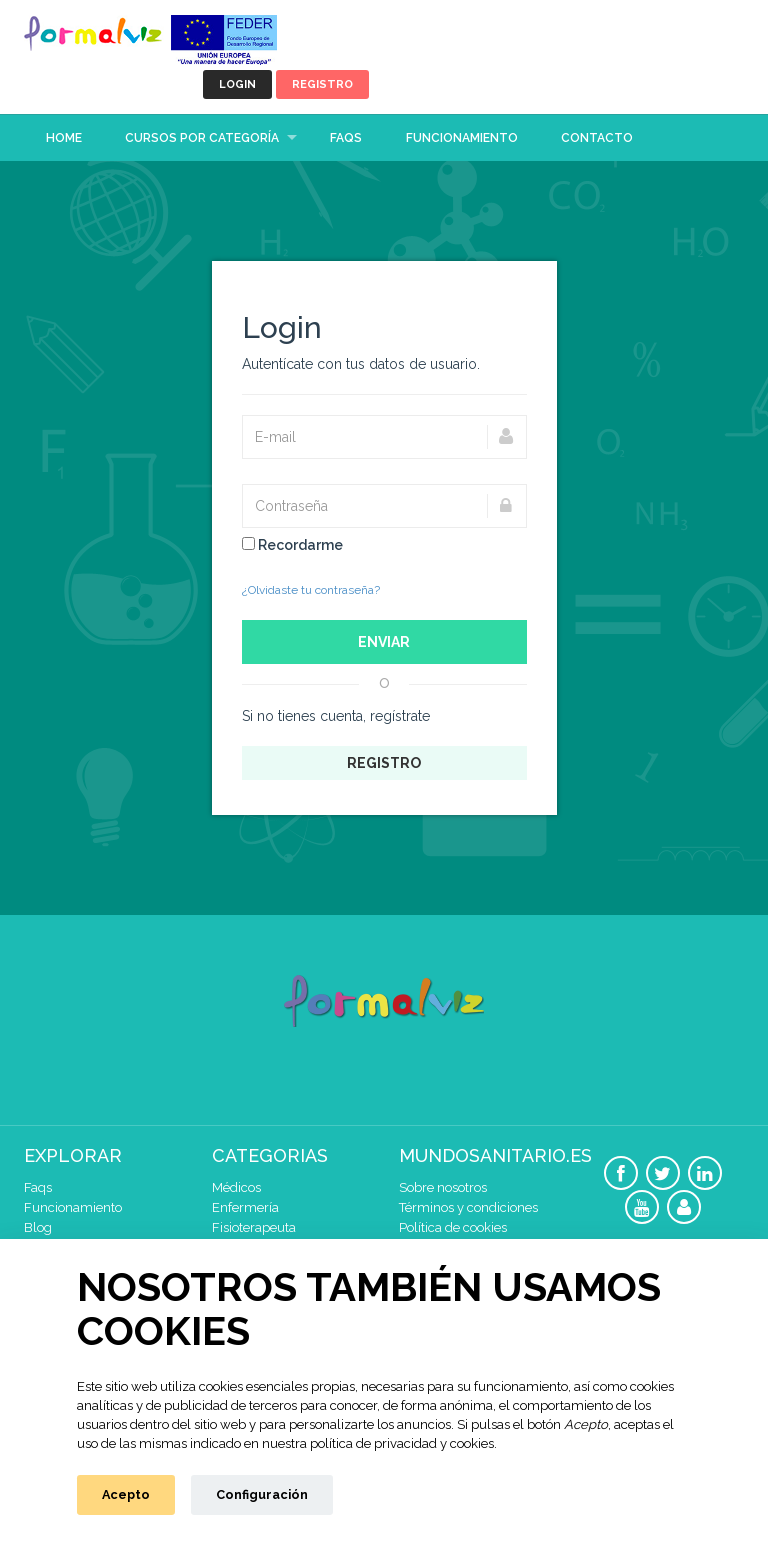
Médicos (236, 1187)
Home (64, 138)
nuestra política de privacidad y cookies (378, 1443)
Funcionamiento (462, 138)
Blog (38, 1227)
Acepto (126, 1494)
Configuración (262, 1494)
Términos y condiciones (468, 1207)
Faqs (346, 138)
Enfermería (245, 1207)
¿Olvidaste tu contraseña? (311, 590)
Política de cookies (453, 1227)
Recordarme (292, 545)
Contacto (597, 138)
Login (237, 84)
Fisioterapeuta (254, 1227)
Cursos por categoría (202, 138)
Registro (322, 84)
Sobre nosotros (443, 1187)
